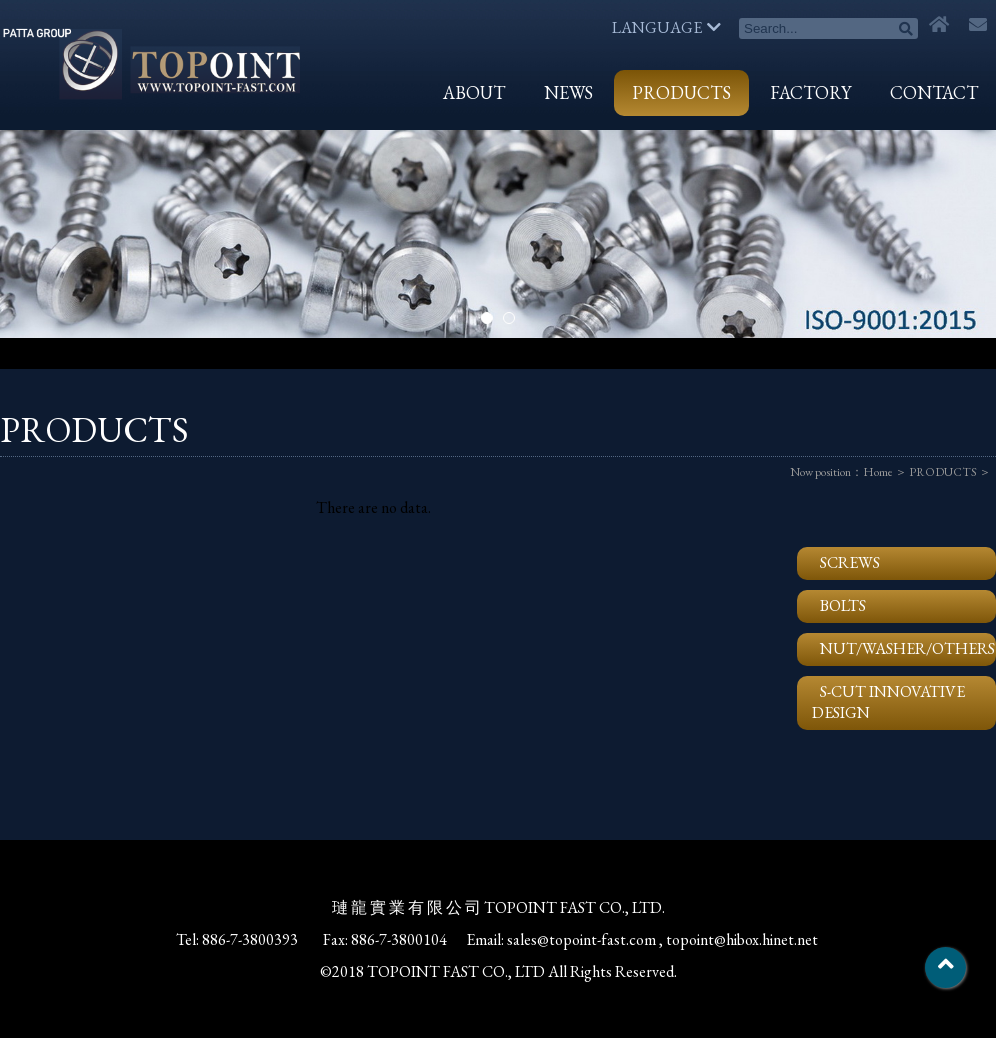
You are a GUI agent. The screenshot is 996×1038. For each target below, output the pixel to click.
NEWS (568, 92)
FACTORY (810, 92)
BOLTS (843, 605)
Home (878, 472)
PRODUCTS (681, 92)
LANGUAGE (666, 27)
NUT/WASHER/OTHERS (907, 648)
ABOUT (474, 92)
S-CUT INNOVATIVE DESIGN (888, 702)
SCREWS (850, 562)
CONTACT (934, 92)
